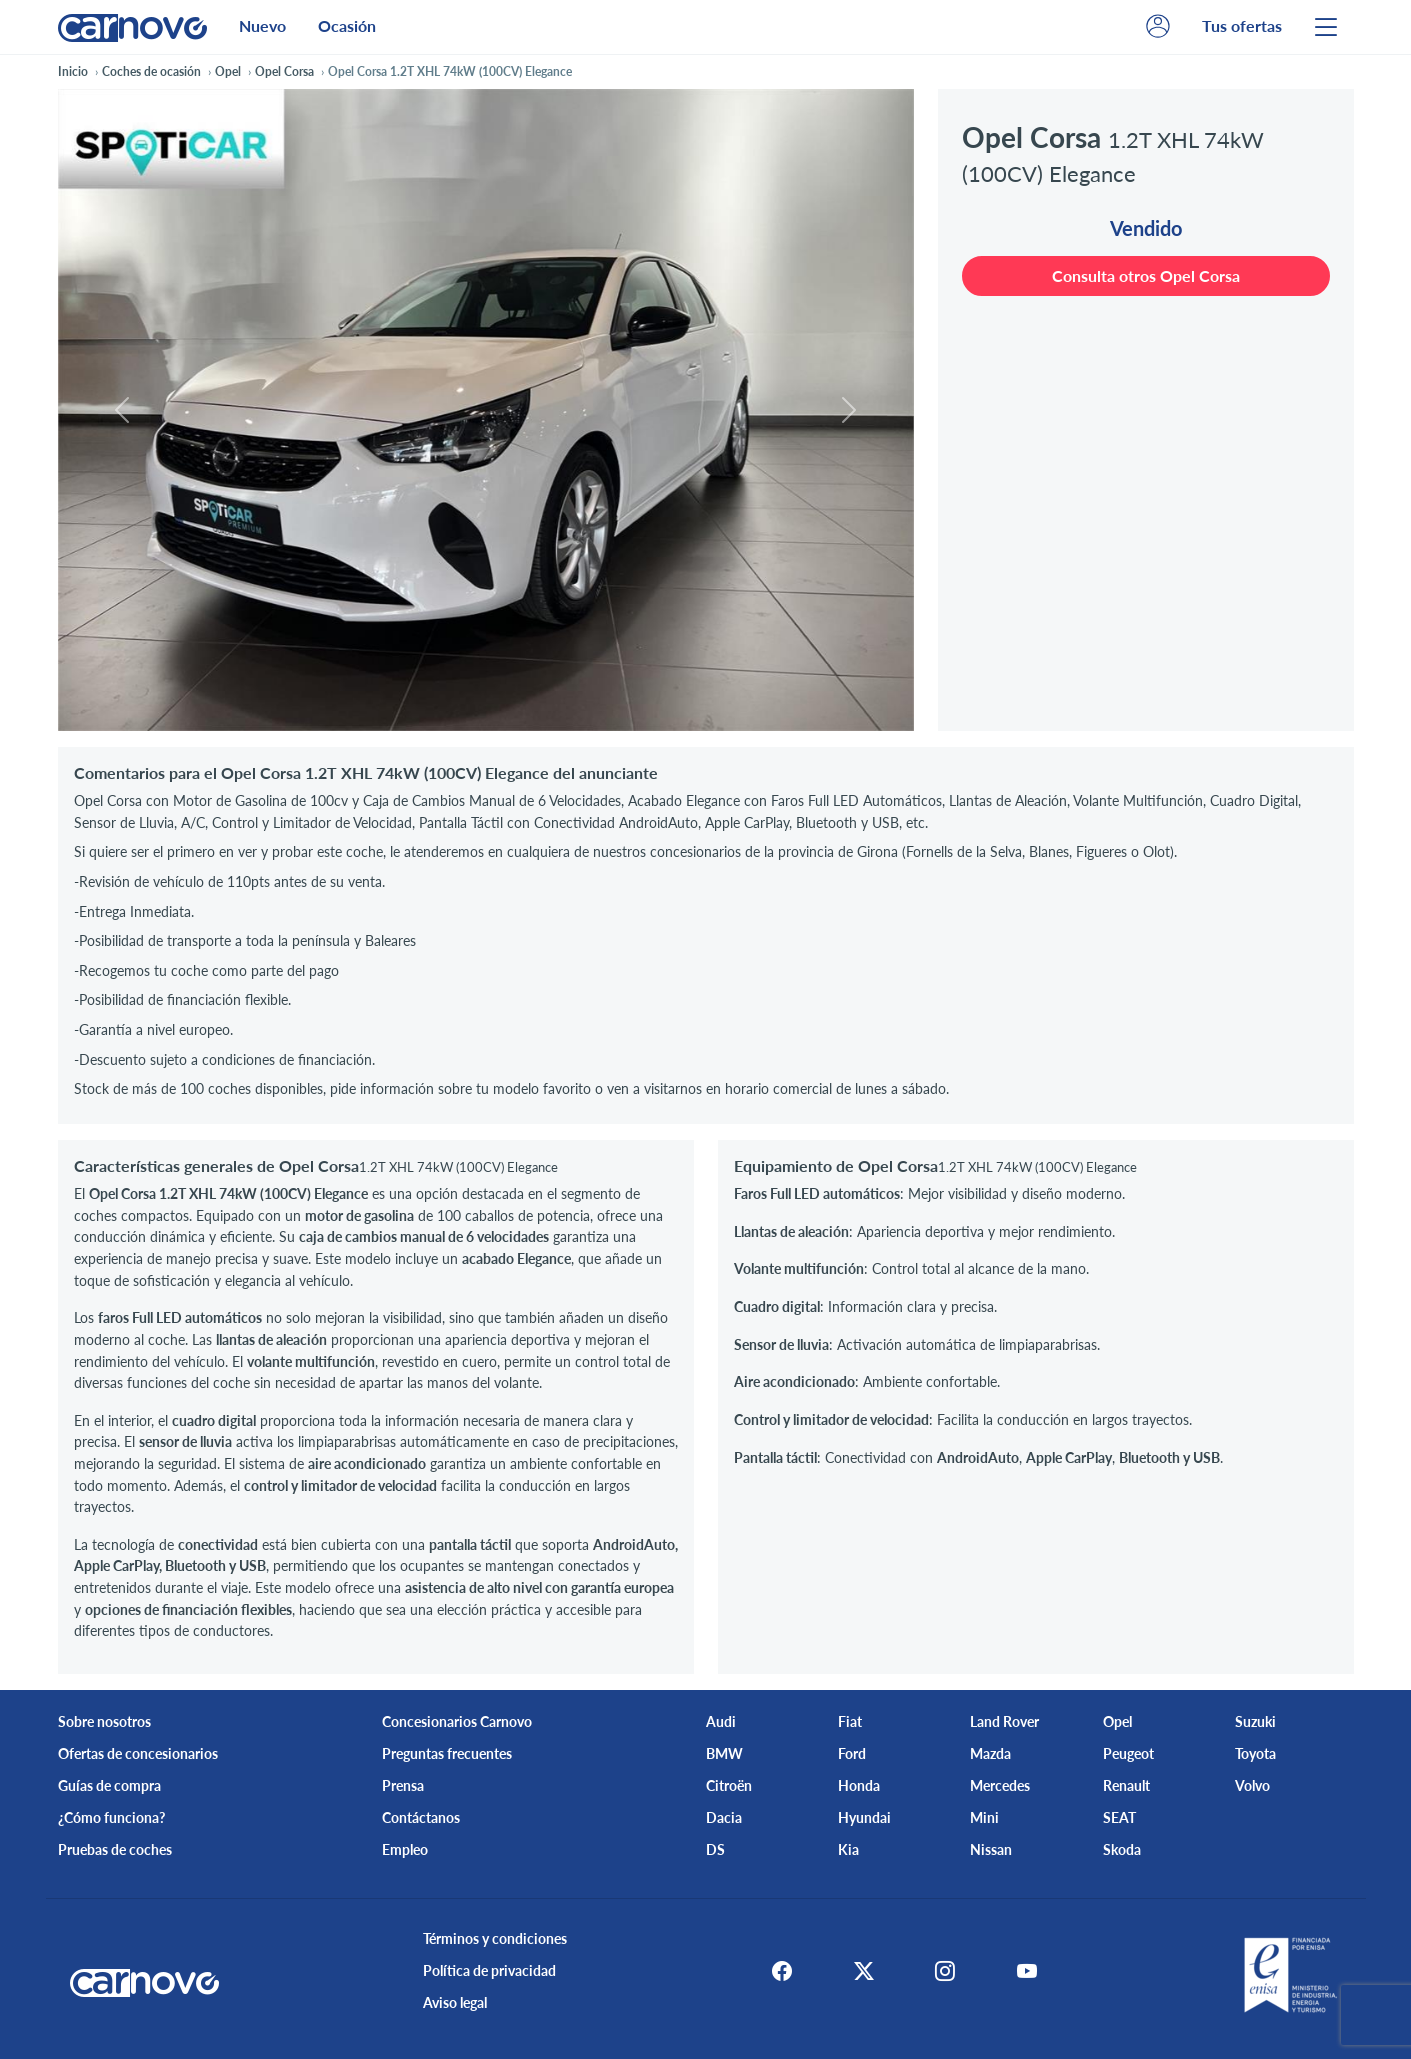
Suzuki (1255, 1721)
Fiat (850, 1721)
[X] (861, 1971)
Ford (852, 1753)
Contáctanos (421, 1817)
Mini (984, 1817)
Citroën (729, 1785)
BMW (724, 1753)
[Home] (132, 26)
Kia (848, 1849)
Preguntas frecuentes (447, 1753)
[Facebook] (777, 1971)
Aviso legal (453, 2002)
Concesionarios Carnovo (457, 1721)
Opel (1117, 1721)
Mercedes (1000, 1785)
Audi (721, 1721)
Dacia (724, 1817)
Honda (859, 1785)
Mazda (990, 1753)
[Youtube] (1029, 1971)
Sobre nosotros (104, 1721)
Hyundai (864, 1817)
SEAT (1119, 1817)
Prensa (403, 1785)
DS (715, 1849)
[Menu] (1326, 27)
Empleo (405, 1849)
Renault (1126, 1785)
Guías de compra (109, 1785)
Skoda (1122, 1849)
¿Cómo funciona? (111, 1817)
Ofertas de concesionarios (138, 1753)
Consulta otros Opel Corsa (1146, 275)
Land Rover (1004, 1721)
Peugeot (1128, 1753)
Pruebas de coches (115, 1849)
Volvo (1252, 1785)
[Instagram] (945, 1971)
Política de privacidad (487, 1970)
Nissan (991, 1849)
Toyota (1255, 1753)
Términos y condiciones (493, 1938)
